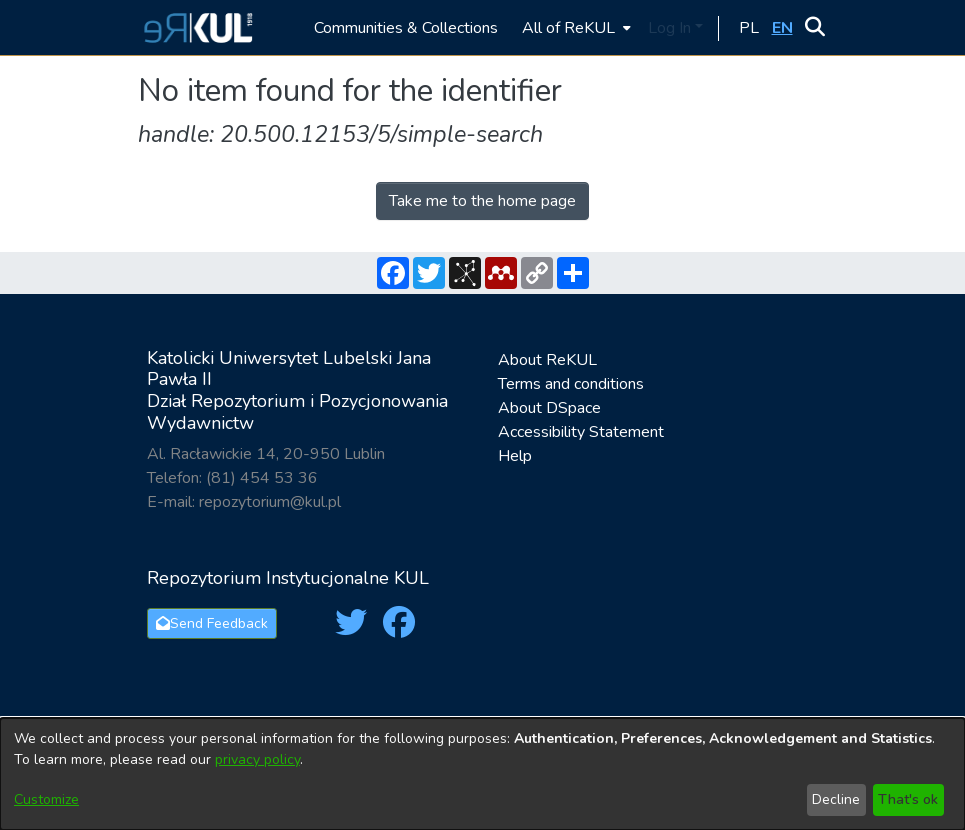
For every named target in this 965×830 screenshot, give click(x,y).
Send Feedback (212, 623)
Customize (46, 799)
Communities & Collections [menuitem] (406, 28)
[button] (195, 27)
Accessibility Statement (581, 432)
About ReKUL (547, 360)
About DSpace (549, 408)
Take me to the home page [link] (482, 201)
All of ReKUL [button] (568, 28)
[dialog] (482, 774)
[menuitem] (574, 27)
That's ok (908, 799)
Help (515, 456)
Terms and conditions (571, 384)
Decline (836, 799)
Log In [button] (671, 28)
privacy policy (257, 759)
